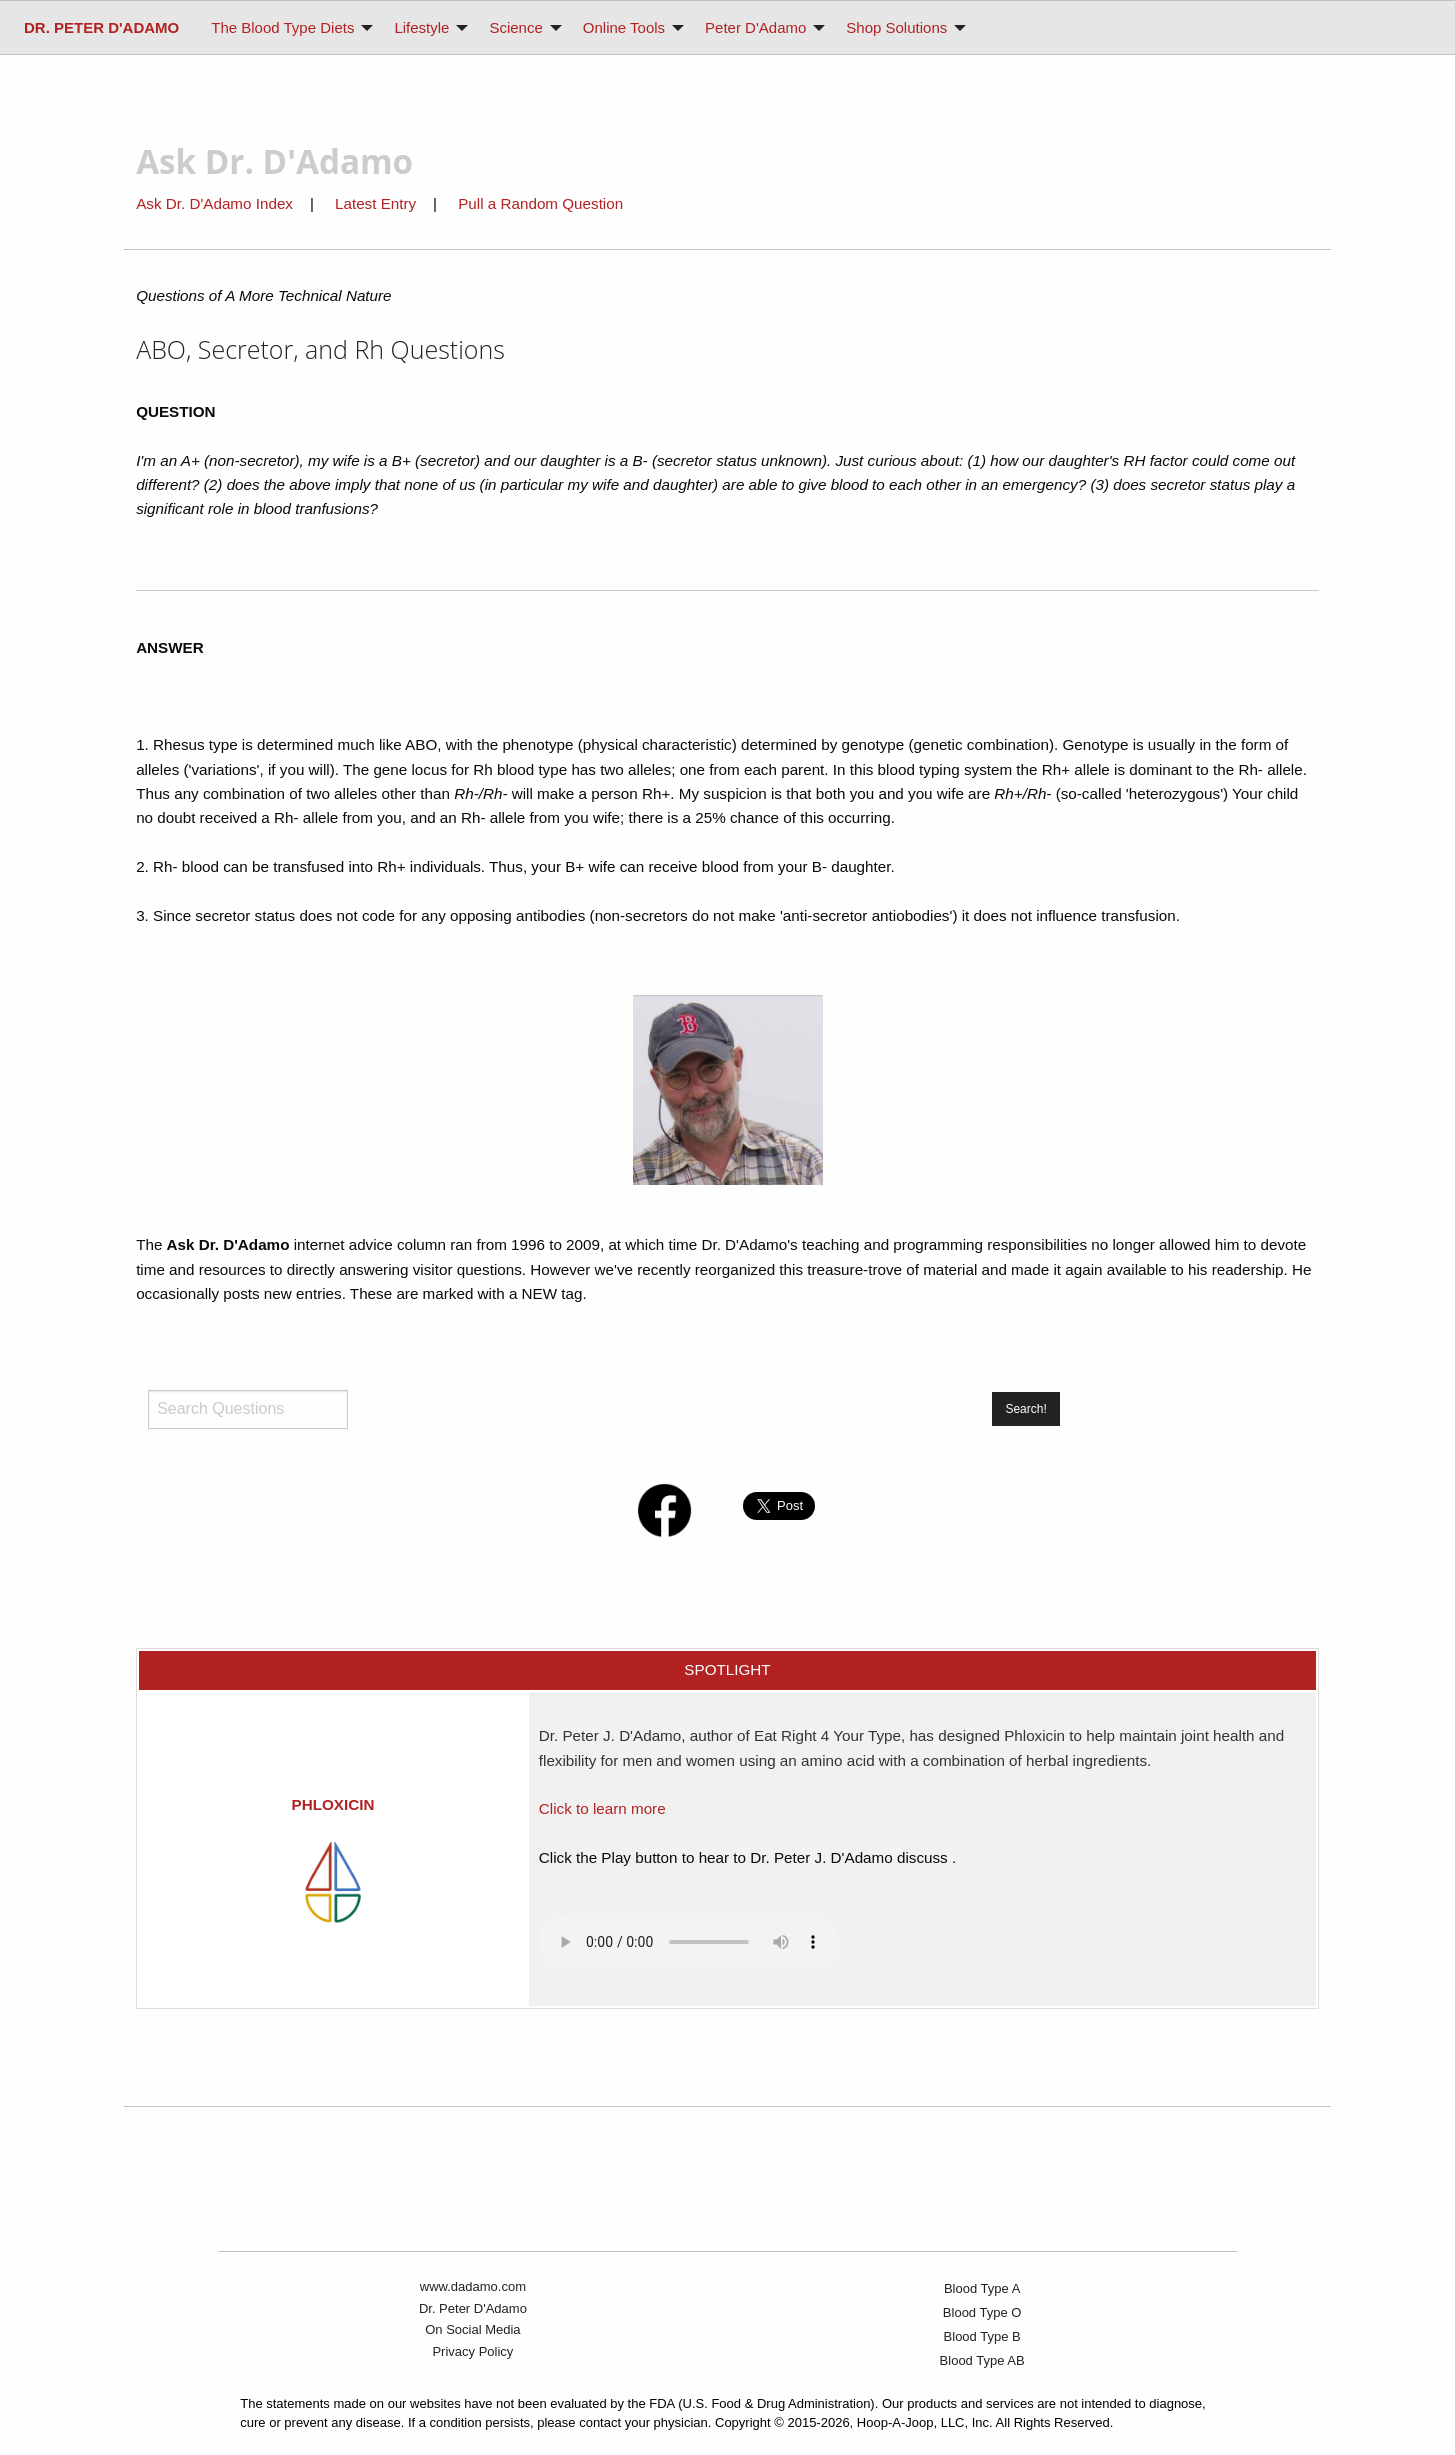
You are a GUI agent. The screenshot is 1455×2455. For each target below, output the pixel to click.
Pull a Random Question (540, 203)
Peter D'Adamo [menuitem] (755, 27)
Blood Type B (982, 2336)
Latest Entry (377, 203)
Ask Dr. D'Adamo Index (214, 203)
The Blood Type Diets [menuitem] (282, 27)
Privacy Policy (472, 2351)
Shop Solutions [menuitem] (896, 27)
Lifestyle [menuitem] (421, 27)
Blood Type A (982, 2288)
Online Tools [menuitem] (624, 27)
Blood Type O (982, 2312)
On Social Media (472, 2329)
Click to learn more (602, 1808)
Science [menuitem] (515, 27)
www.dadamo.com (473, 2286)
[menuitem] (101, 27)
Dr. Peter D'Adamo (473, 2308)
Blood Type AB (982, 2360)
